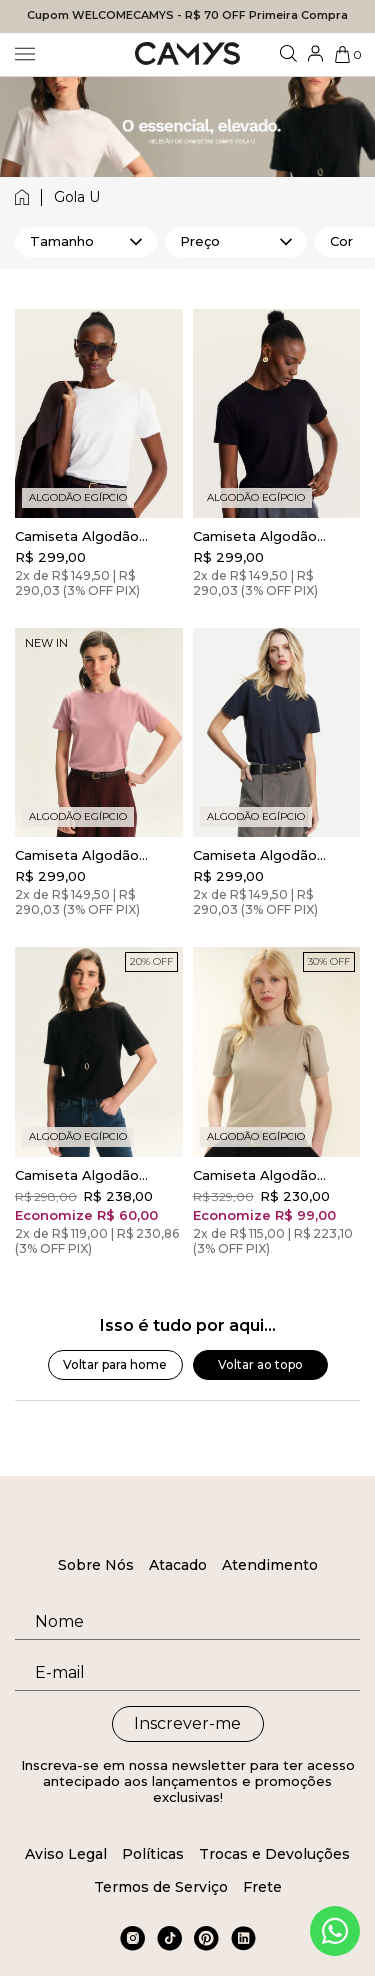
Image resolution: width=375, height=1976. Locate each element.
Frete (262, 1887)
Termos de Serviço (161, 1887)
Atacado (178, 1565)
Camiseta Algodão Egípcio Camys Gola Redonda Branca (81, 536)
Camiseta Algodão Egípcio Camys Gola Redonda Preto (259, 536)
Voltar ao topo (260, 1364)
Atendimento (270, 1565)
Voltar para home (115, 1364)
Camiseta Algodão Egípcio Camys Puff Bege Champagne (258, 1175)
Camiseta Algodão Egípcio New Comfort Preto (88, 1175)
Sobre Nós (96, 1565)
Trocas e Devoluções (274, 1854)
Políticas (153, 1854)
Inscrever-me (187, 1723)
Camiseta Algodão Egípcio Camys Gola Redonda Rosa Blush (85, 855)
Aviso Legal (66, 1854)
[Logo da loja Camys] (187, 54)
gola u (77, 197)
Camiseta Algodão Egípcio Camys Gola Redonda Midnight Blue (272, 855)
